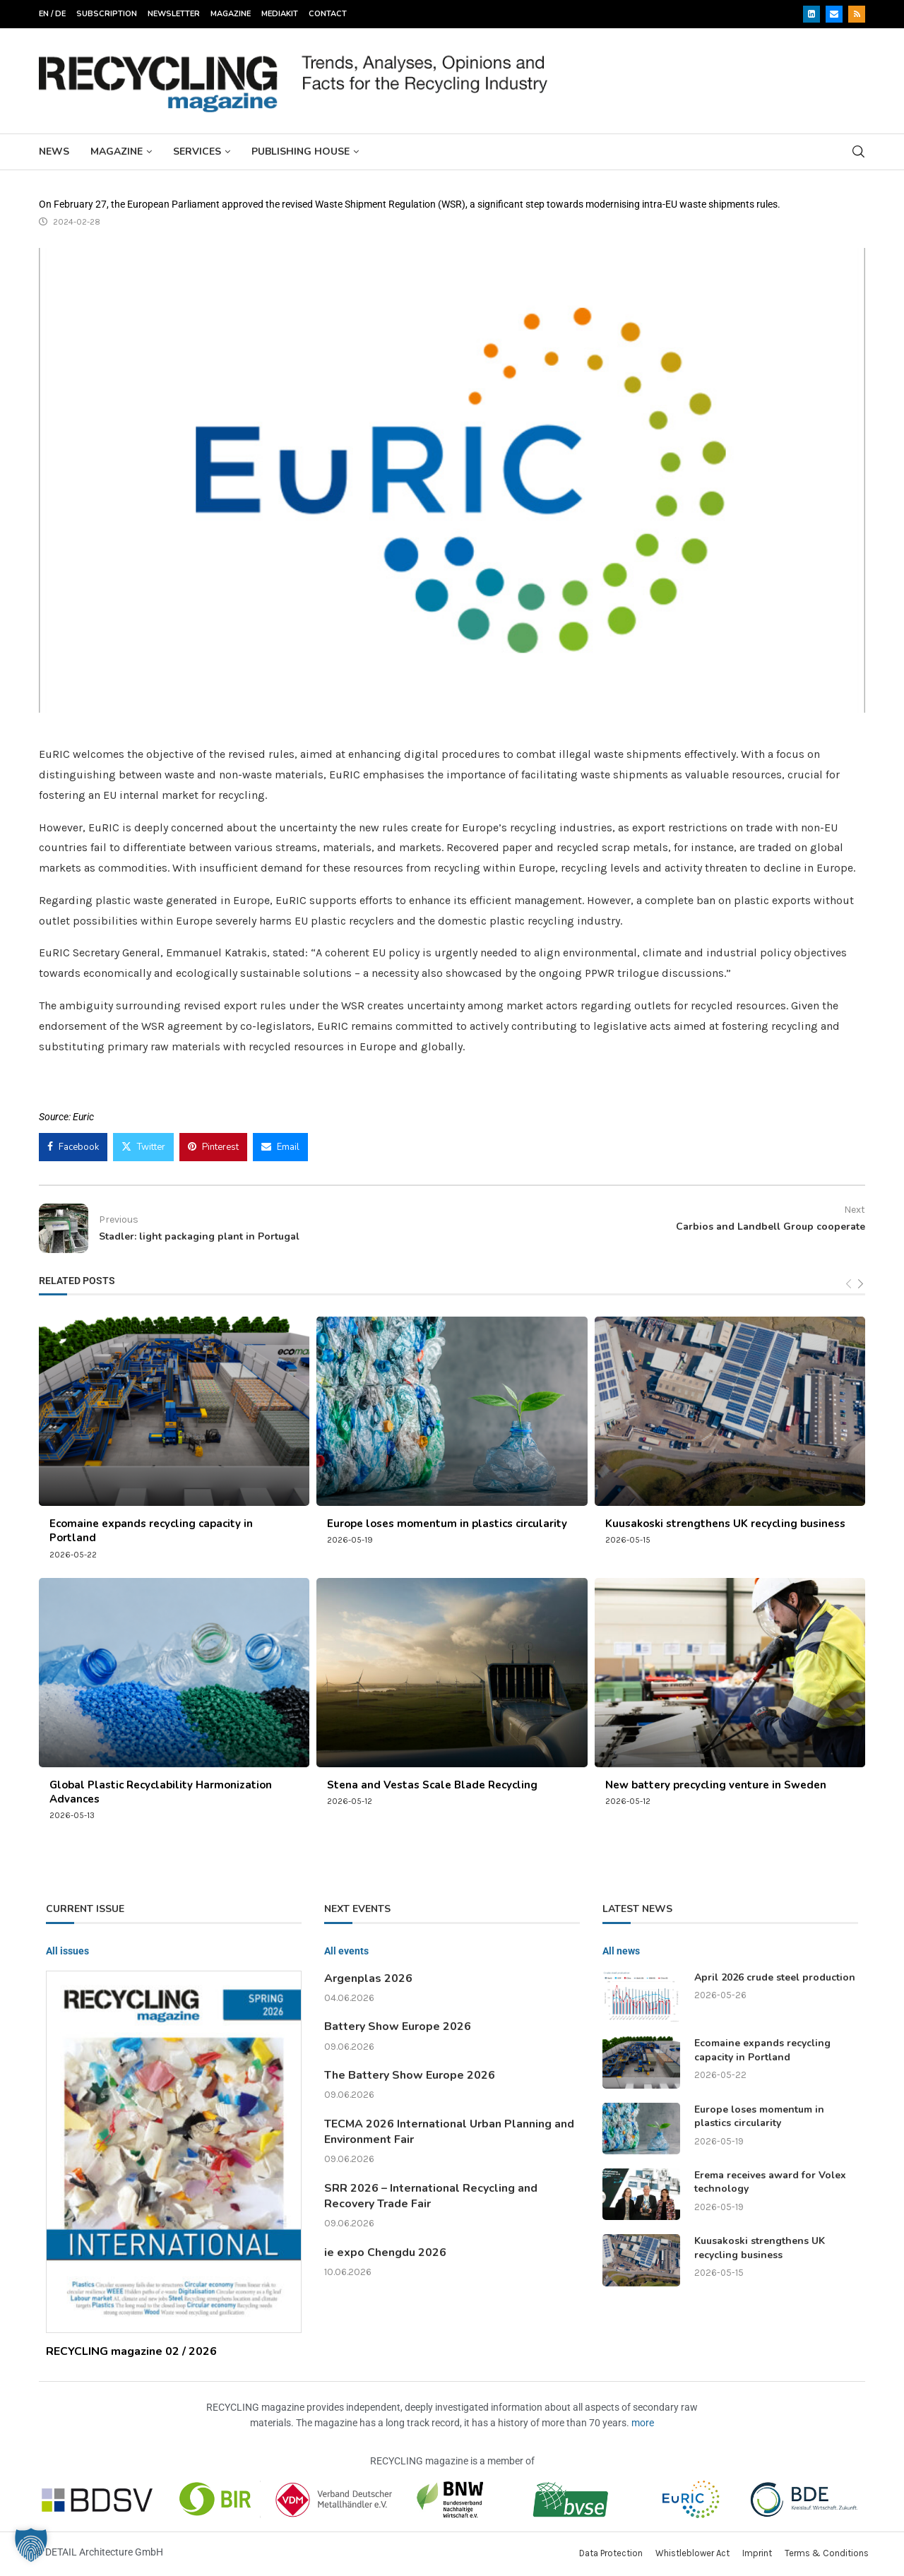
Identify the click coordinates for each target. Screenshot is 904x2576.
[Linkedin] (811, 14)
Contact (328, 13)
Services (197, 151)
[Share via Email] (280, 1147)
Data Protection (611, 2553)
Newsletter (174, 13)
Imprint (757, 2553)
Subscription (106, 13)
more (642, 2422)
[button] (31, 2545)
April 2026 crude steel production (774, 1977)
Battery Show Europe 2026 (397, 2026)
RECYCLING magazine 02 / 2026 (131, 2351)
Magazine (230, 13)
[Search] (858, 151)
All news (621, 1951)
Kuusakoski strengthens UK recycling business (725, 1523)
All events (346, 1951)
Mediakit (279, 13)
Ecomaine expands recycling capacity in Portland (762, 2050)
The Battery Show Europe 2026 (409, 2075)
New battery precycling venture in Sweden (715, 1785)
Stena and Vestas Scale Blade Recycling (432, 1785)
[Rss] (856, 14)
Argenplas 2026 (368, 1978)
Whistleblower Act (692, 2553)
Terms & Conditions (827, 2553)
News (54, 151)
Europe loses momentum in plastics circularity (447, 1523)
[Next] (860, 1284)
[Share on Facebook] (73, 1147)
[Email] (834, 14)
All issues (67, 1951)
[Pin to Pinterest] (213, 1147)
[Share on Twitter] (143, 1147)
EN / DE (52, 13)
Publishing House (300, 151)
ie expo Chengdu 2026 (385, 2252)
